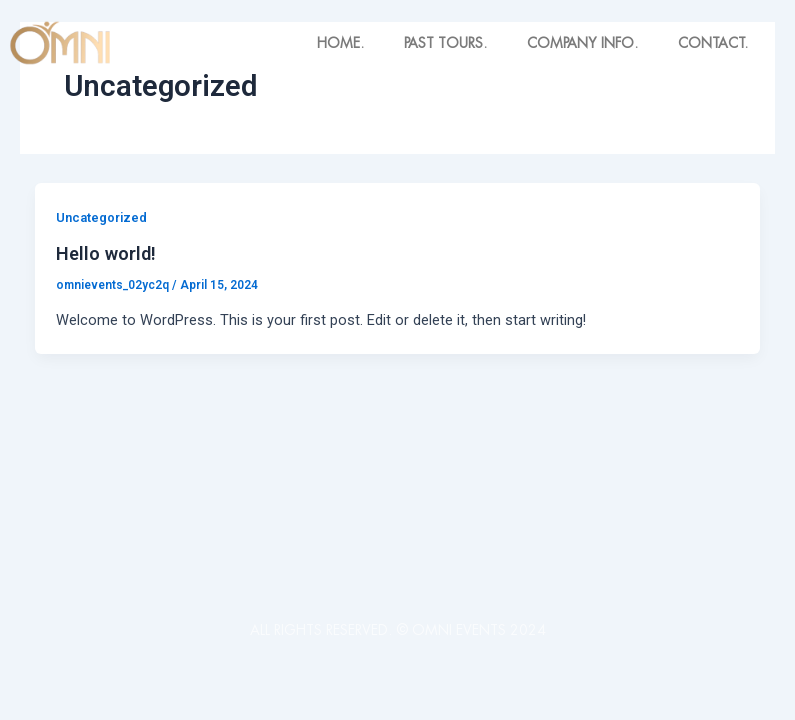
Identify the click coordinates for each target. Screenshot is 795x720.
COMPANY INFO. (582, 43)
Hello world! (106, 253)
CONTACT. (713, 43)
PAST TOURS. (445, 43)
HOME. (340, 43)
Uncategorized (101, 217)
